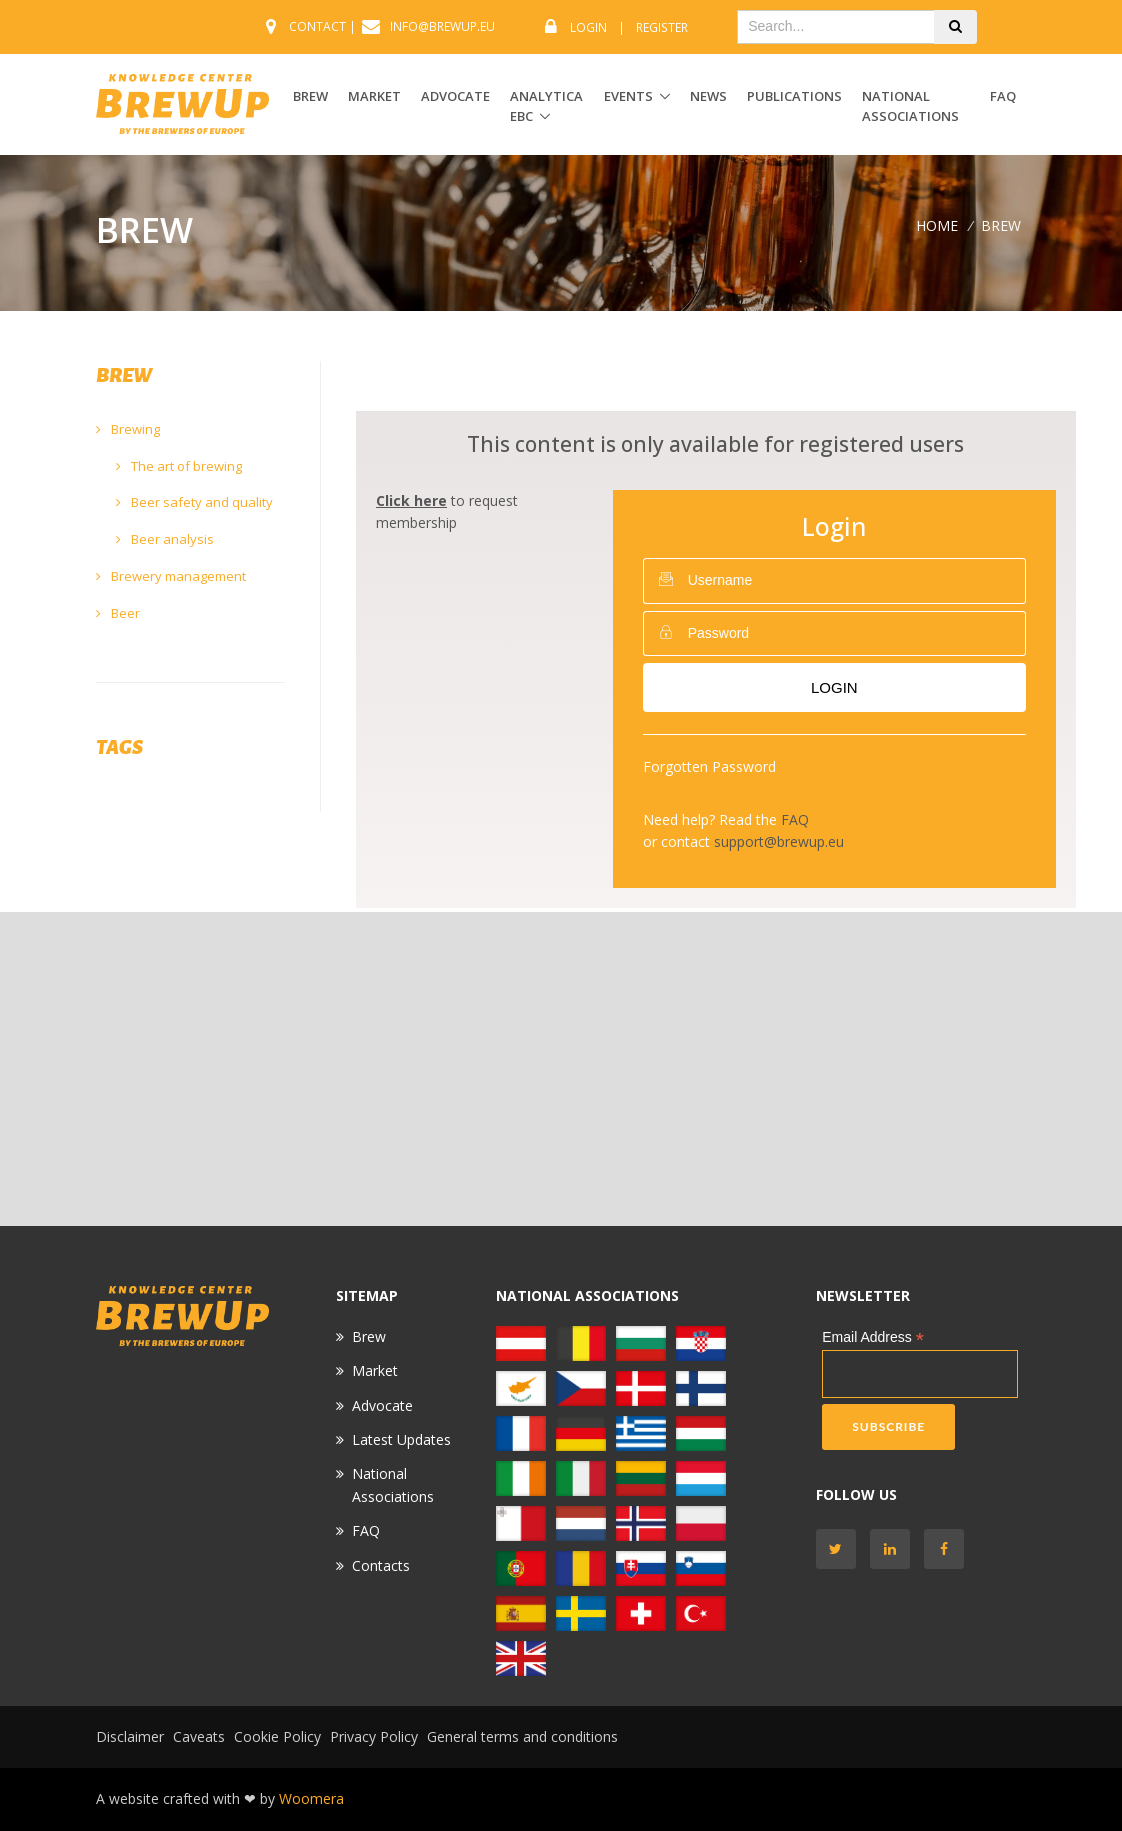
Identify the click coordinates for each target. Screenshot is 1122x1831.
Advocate (382, 1405)
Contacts (381, 1565)
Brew (369, 1336)
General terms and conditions (522, 1736)
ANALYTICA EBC (546, 106)
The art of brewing (179, 466)
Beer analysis (165, 539)
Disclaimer (130, 1736)
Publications (794, 96)
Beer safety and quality (194, 502)
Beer (118, 613)
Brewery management (171, 576)
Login (588, 27)
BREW (310, 96)
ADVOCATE (455, 96)
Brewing (128, 429)
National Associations (910, 106)
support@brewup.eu (779, 841)
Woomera (311, 1798)
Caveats (199, 1736)
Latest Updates (401, 1439)
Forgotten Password (709, 766)
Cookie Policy (277, 1736)
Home (937, 225)
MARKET (374, 96)
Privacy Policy (374, 1736)
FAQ (1003, 96)
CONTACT (317, 26)
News (708, 96)
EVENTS (628, 96)
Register (662, 27)
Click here (411, 500)
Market (375, 1370)
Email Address (873, 1337)
